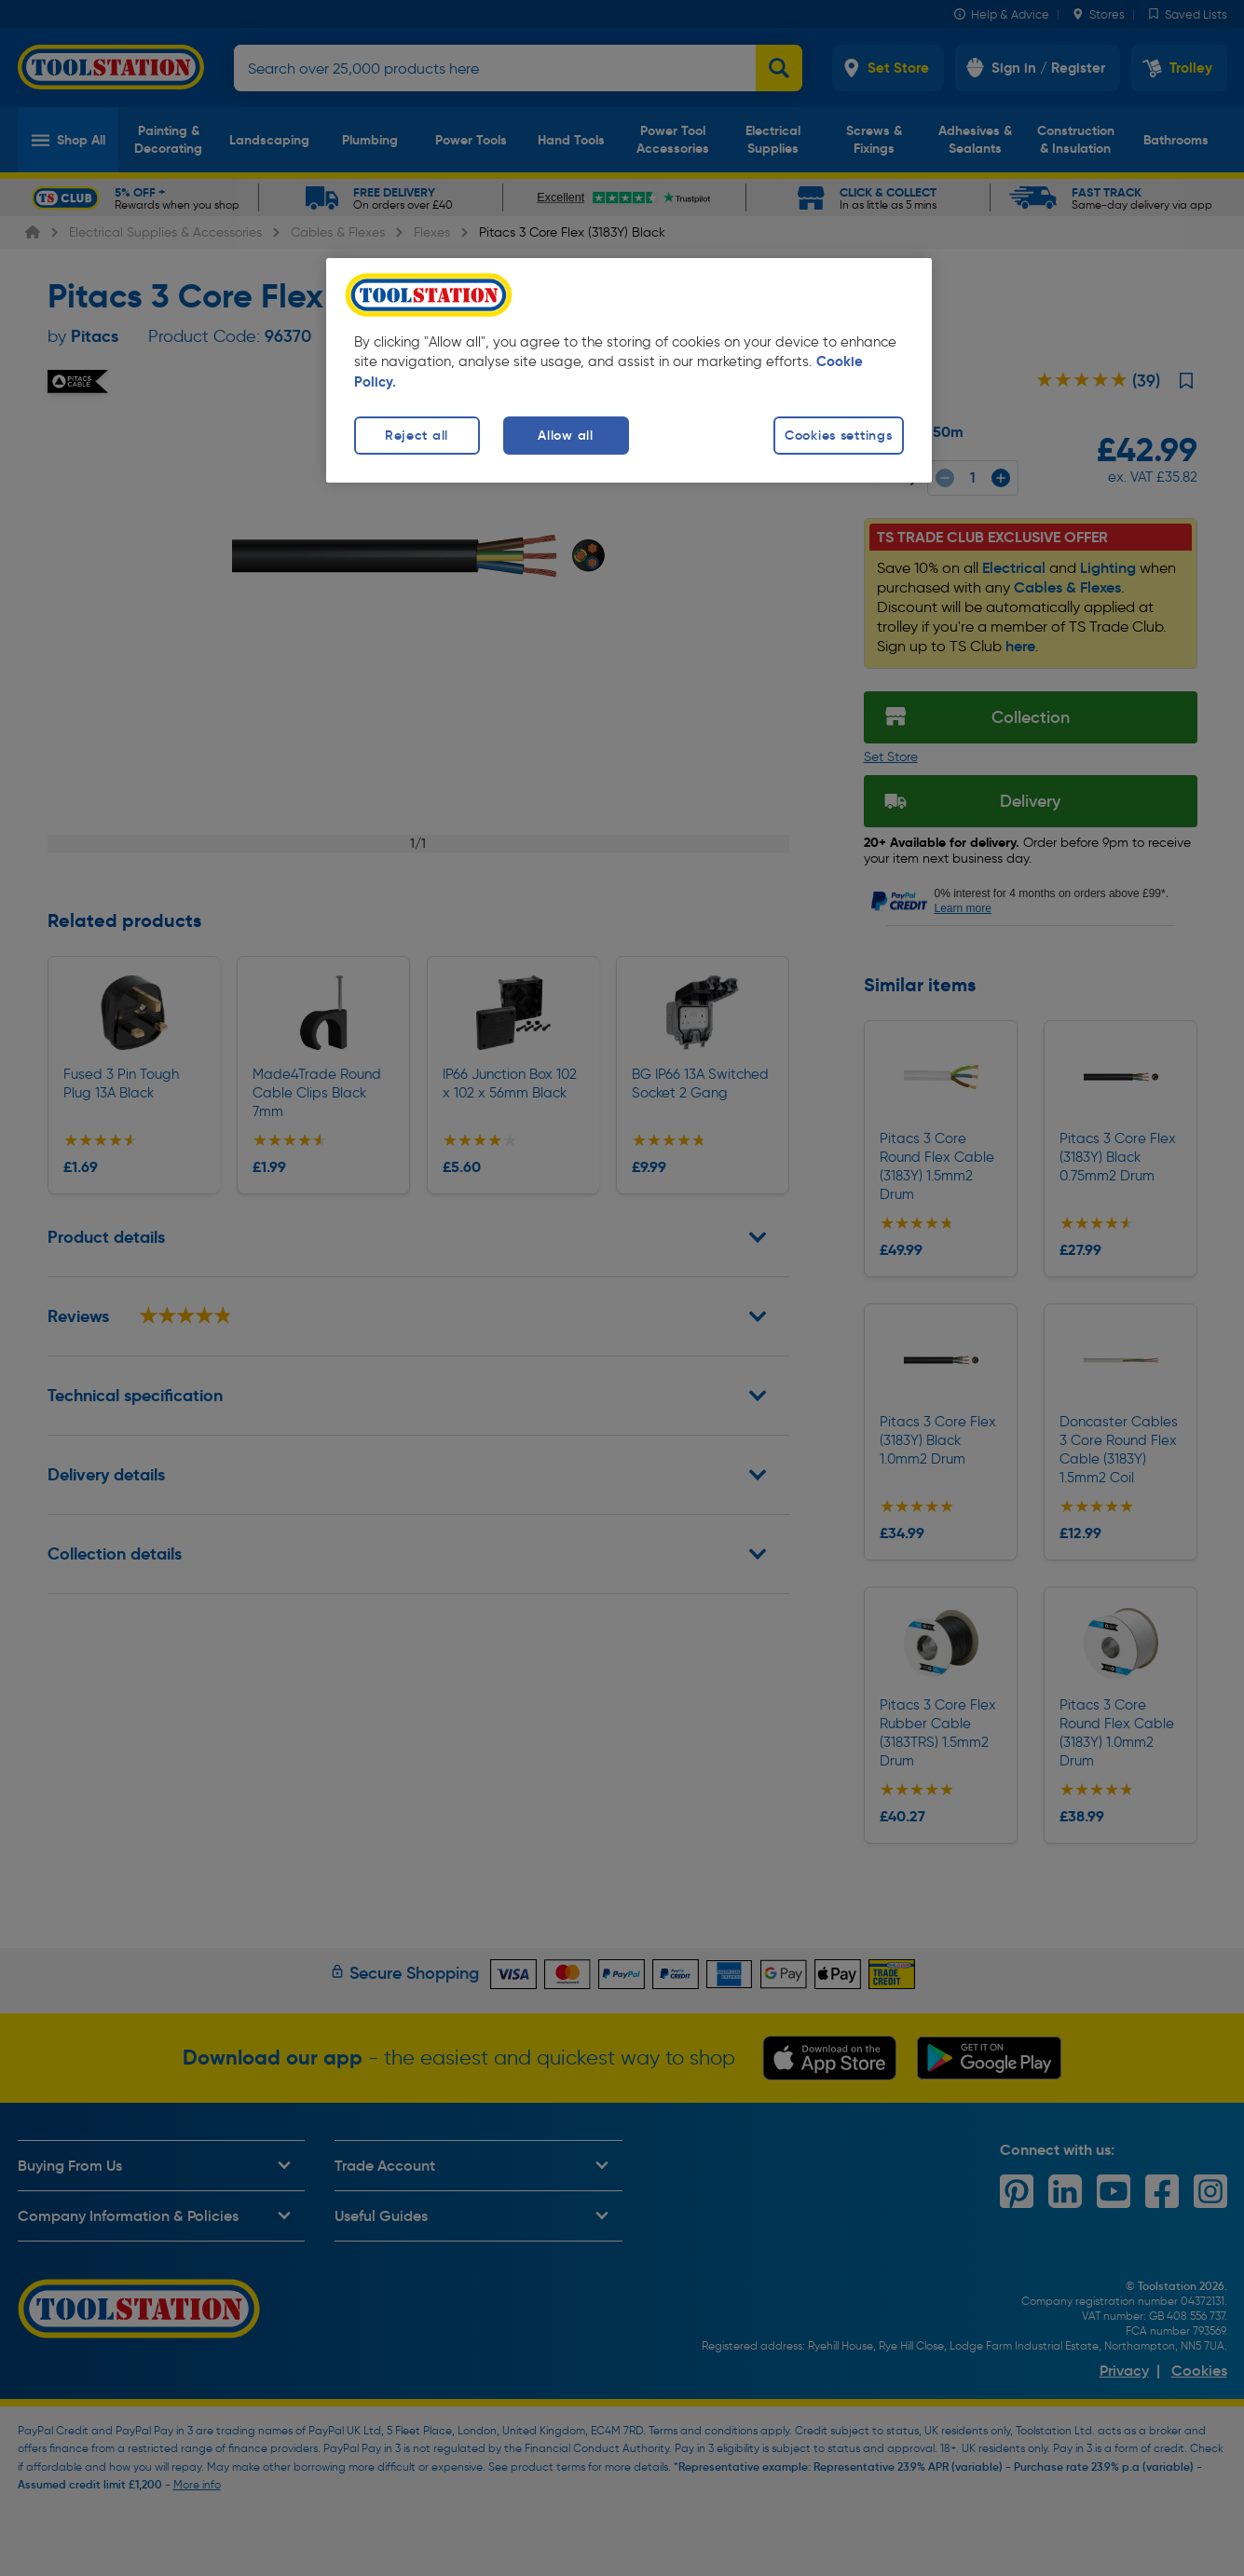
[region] (629, 370)
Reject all (416, 435)
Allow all (565, 435)
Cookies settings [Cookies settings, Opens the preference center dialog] (839, 435)
